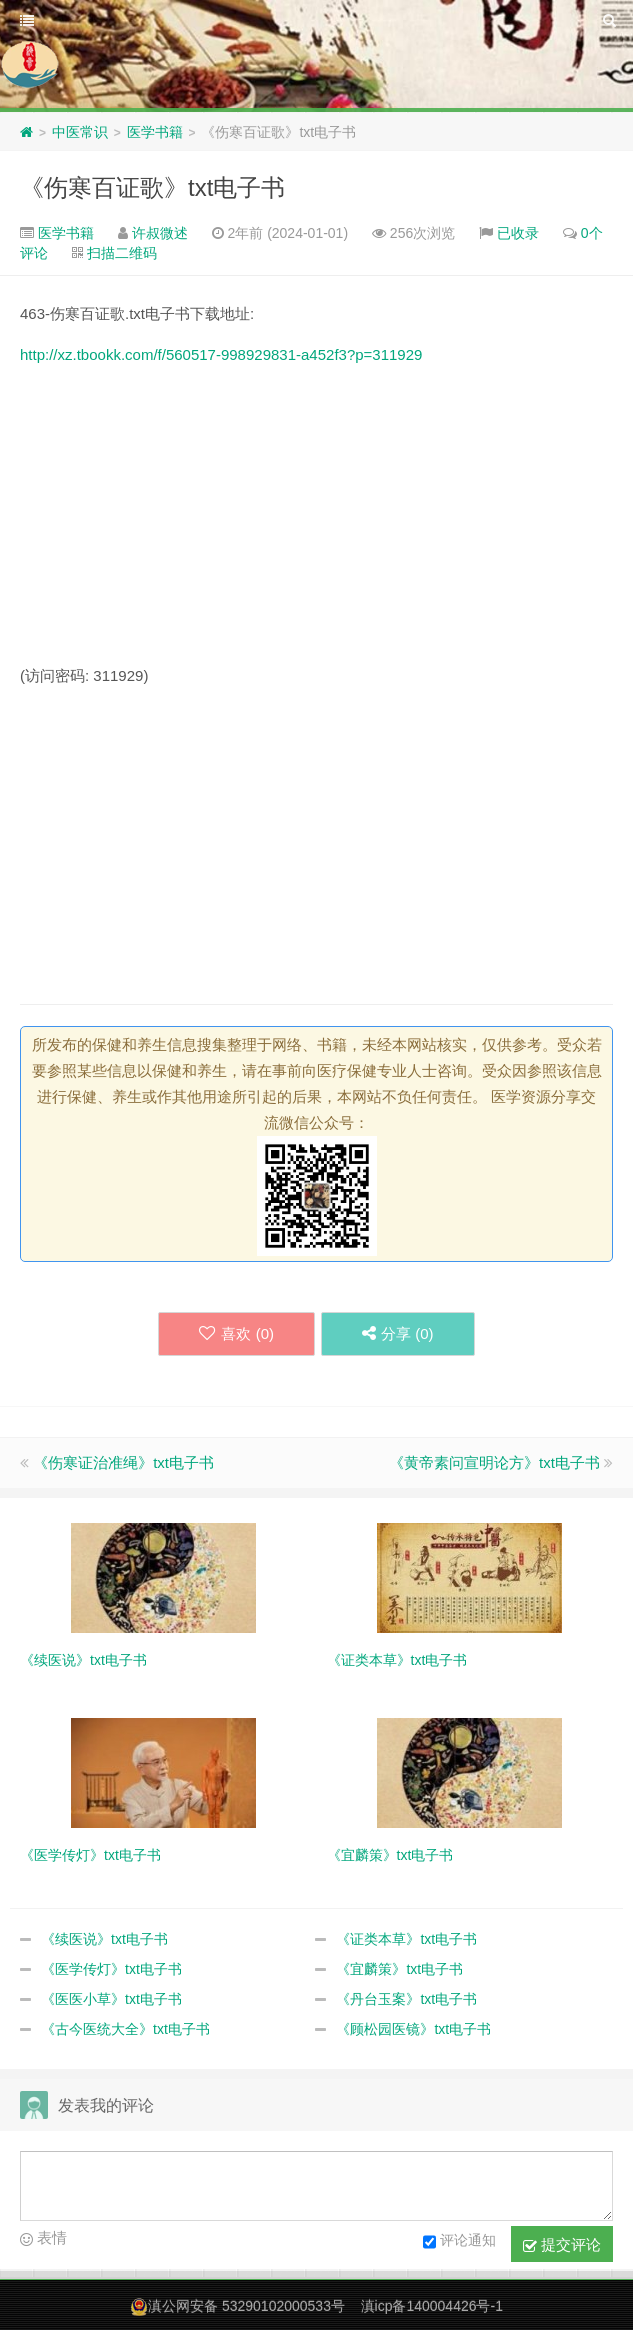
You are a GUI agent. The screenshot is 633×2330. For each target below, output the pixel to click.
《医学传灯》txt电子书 (111, 1969)
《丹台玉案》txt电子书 (406, 1999)
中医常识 (80, 132)
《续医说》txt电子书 (104, 1939)
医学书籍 (155, 132)
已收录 (518, 233)
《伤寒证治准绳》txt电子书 (123, 1462)
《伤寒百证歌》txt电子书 (152, 187)
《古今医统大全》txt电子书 (125, 2029)
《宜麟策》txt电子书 (399, 1969)
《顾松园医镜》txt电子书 (413, 2029)
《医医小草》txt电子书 (111, 1999)
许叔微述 (160, 233)
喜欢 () (236, 1333)
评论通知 (459, 2242)
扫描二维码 (122, 253)
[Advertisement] (316, 523)
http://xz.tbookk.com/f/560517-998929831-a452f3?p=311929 (221, 354)
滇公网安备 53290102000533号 (246, 2306)
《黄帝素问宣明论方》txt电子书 (494, 1462)
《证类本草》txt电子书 (406, 1939)
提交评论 (562, 2245)
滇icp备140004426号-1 (432, 2306)
